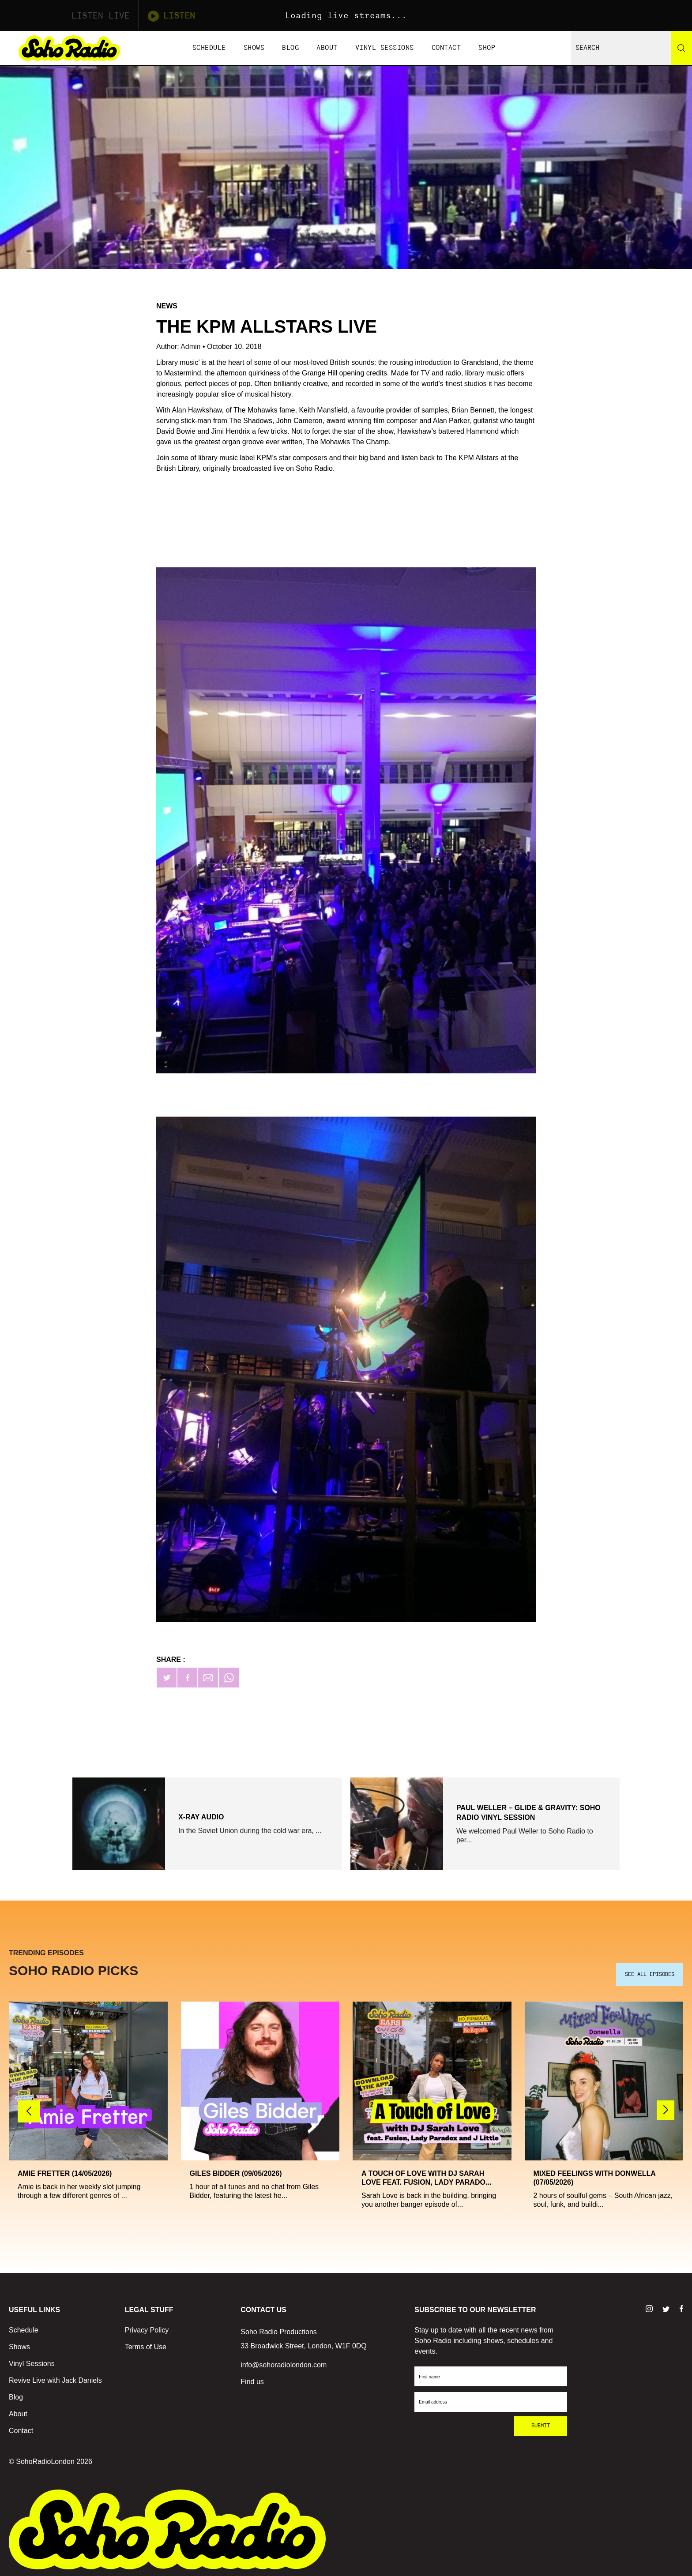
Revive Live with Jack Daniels (55, 2378)
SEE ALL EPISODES (649, 1972)
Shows (254, 48)
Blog (290, 48)
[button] (665, 2108)
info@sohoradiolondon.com (284, 2362)
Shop (486, 48)
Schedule (209, 48)
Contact (446, 48)
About (327, 48)
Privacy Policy (147, 2328)
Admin (192, 346)
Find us (252, 2379)
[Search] (681, 48)
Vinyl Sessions (384, 48)
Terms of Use (145, 2344)
